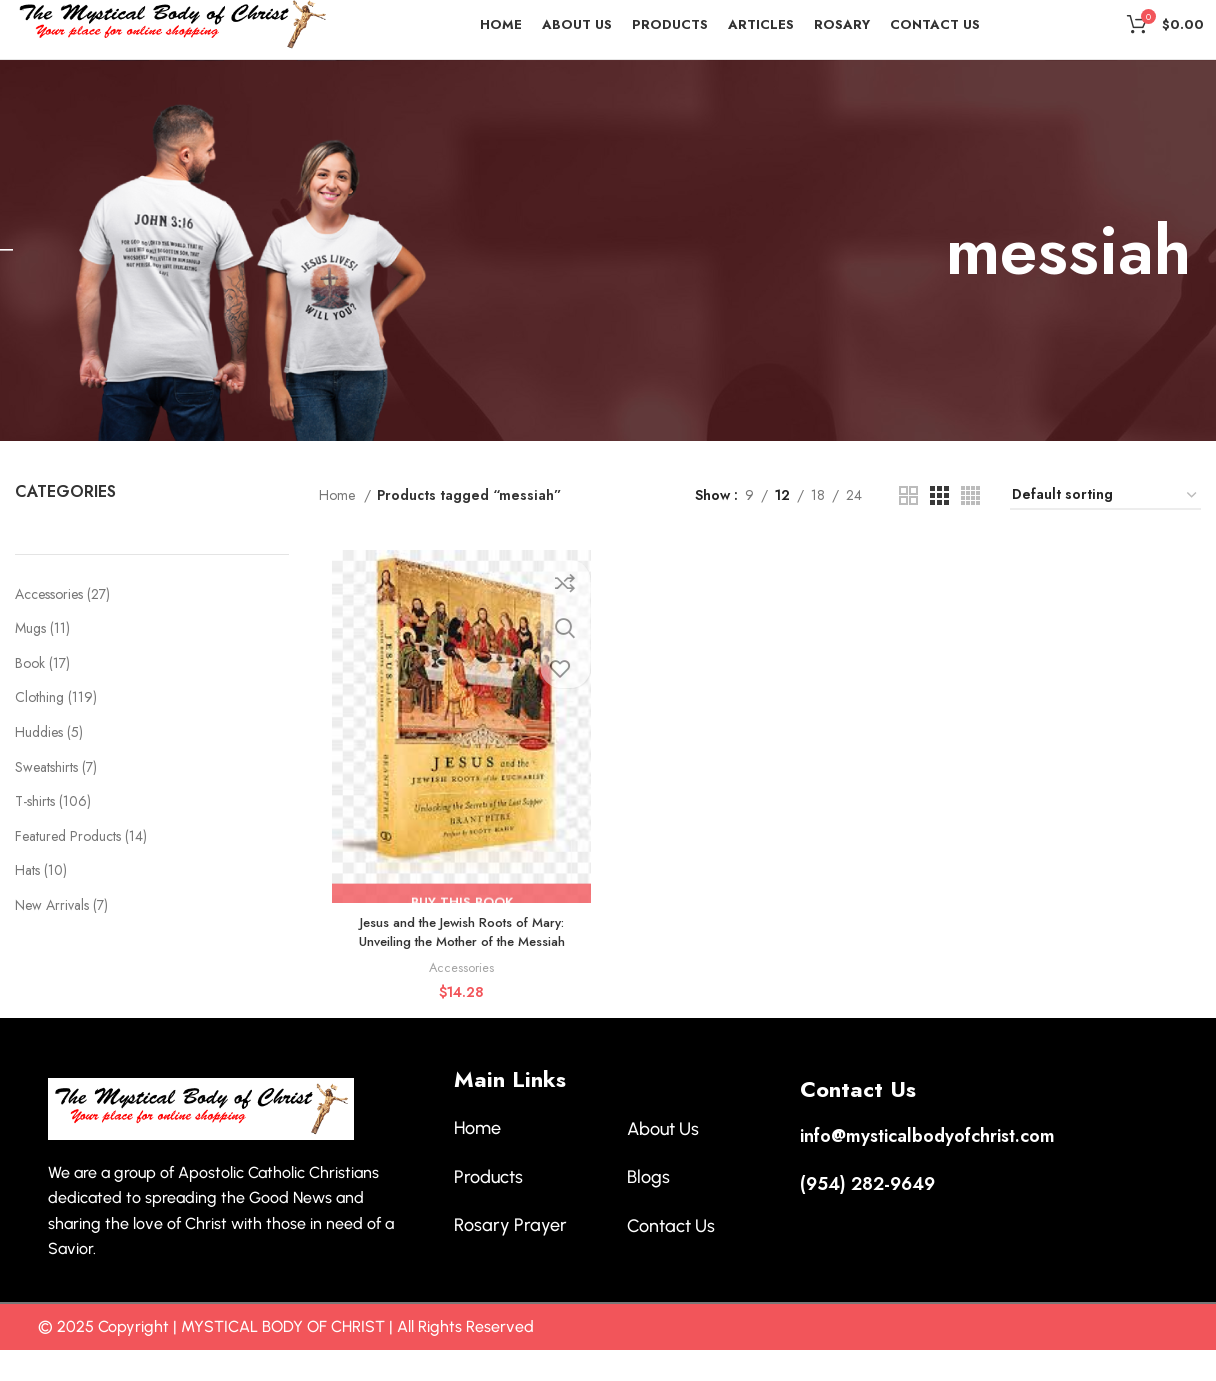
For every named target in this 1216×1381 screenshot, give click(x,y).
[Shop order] (1105, 531)
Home (339, 531)
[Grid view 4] (970, 530)
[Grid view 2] (908, 530)
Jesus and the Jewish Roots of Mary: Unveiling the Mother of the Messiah (459, 970)
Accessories (459, 1005)
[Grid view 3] (939, 530)
